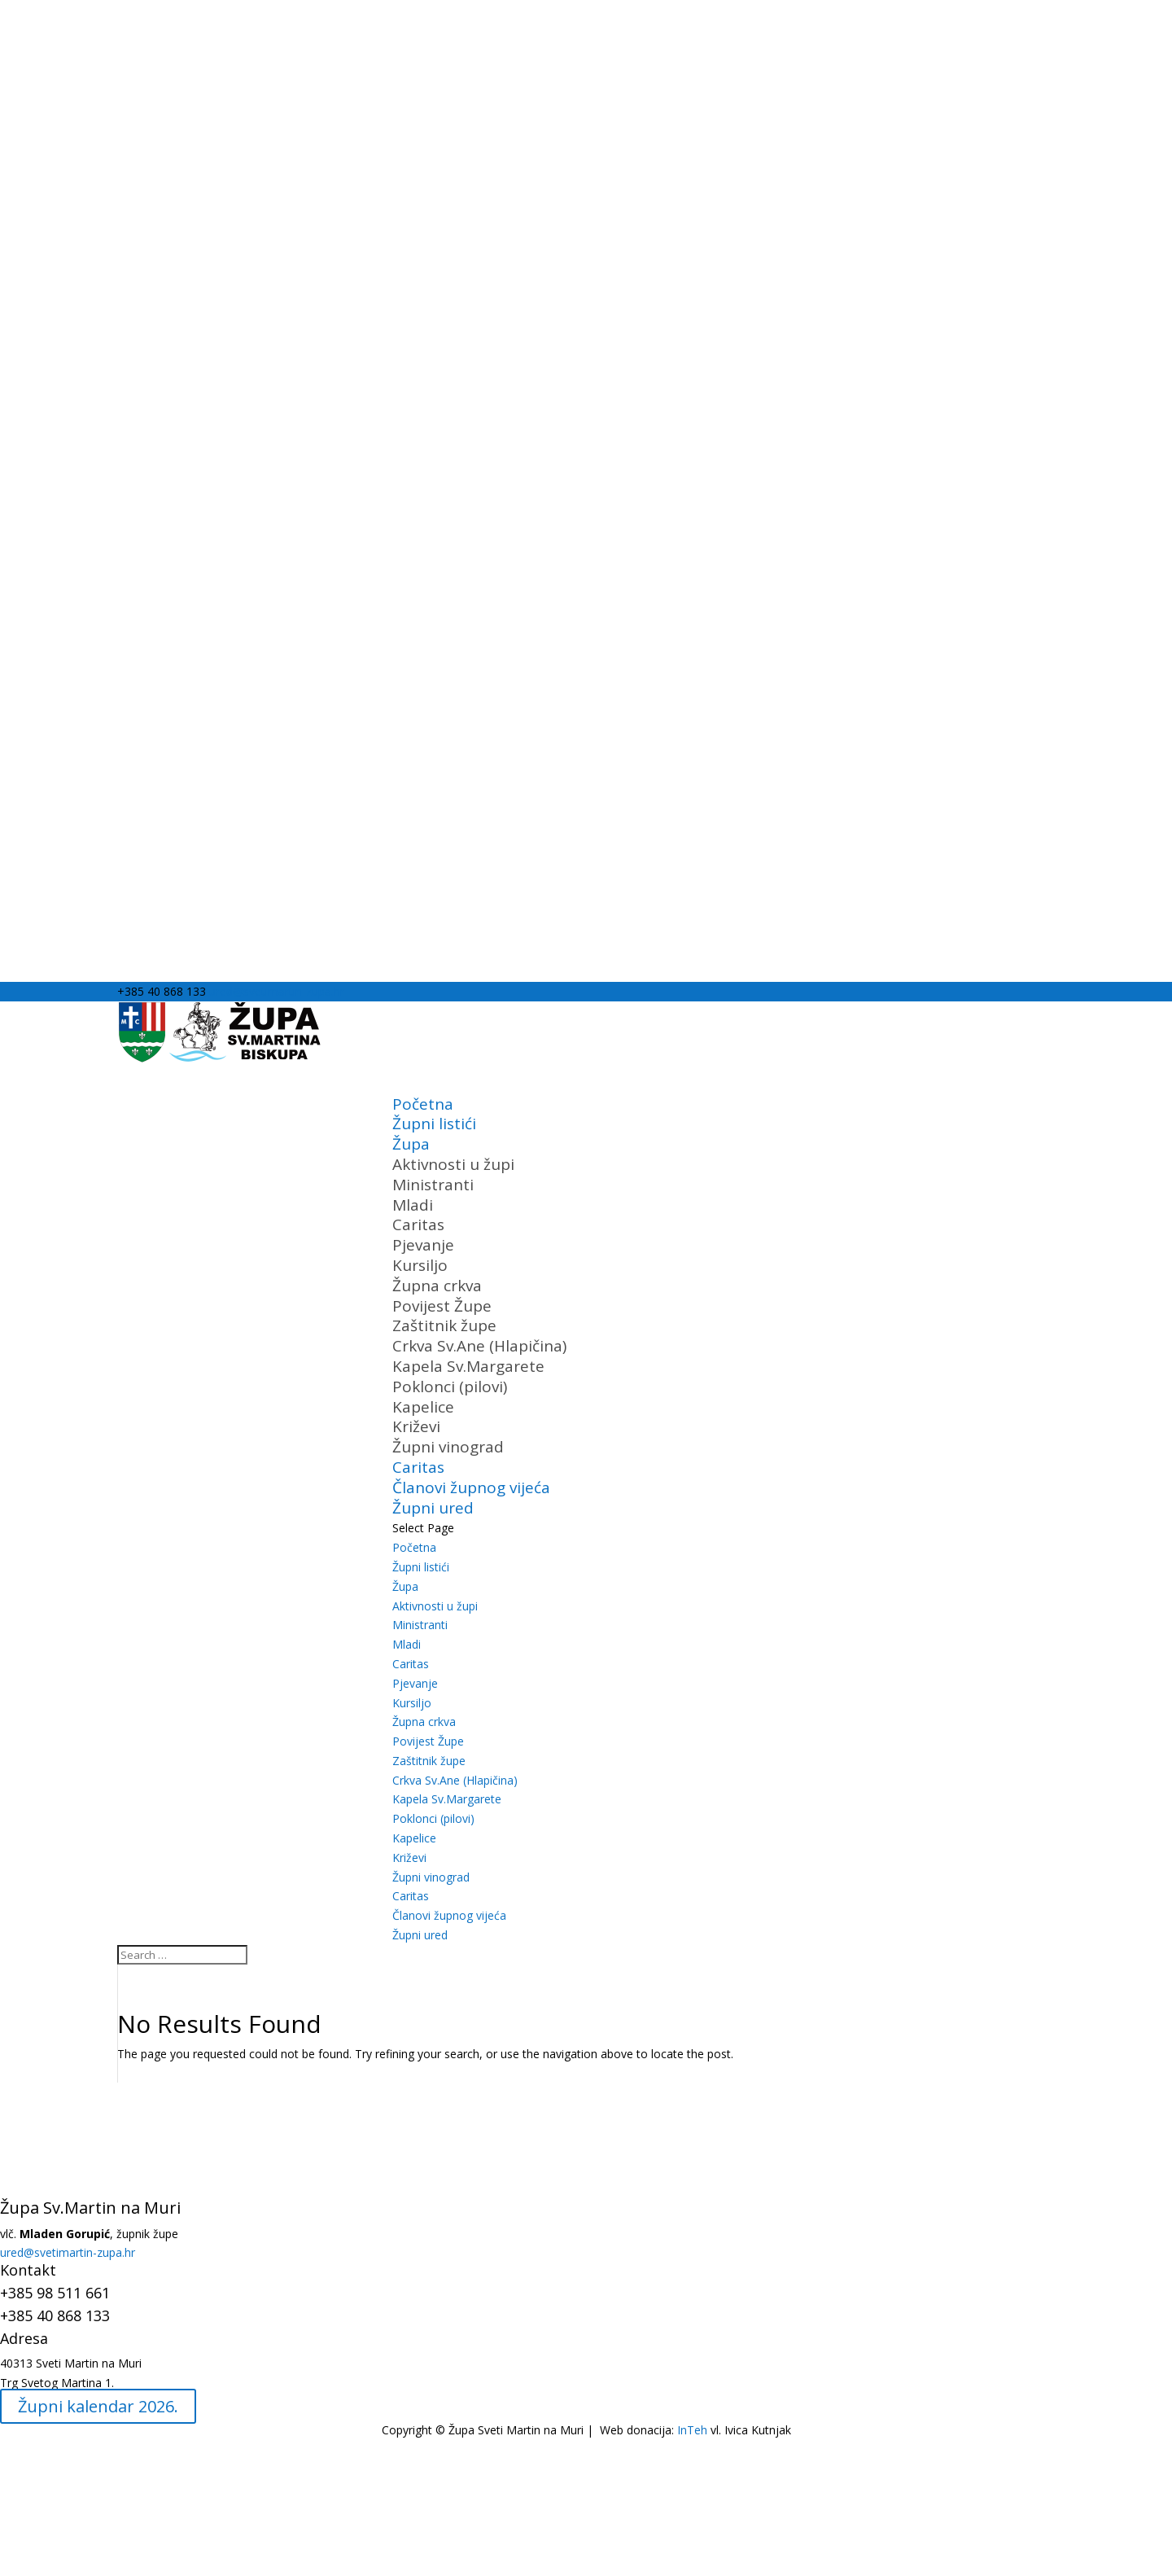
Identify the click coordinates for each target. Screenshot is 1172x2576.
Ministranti (433, 1184)
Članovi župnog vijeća (449, 1915)
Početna (414, 1547)
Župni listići (434, 1123)
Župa (405, 1586)
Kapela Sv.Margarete (468, 1366)
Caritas (418, 1224)
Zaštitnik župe (444, 1325)
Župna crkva (437, 1285)
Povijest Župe (442, 1305)
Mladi (412, 1205)
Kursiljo (420, 1265)
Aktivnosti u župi (453, 1164)
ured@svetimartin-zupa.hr (67, 2252)
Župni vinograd (448, 1446)
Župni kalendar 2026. (98, 2406)
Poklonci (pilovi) (449, 1386)
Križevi (416, 1426)
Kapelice (423, 1406)
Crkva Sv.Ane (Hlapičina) (479, 1345)
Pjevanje (423, 1244)
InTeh (690, 2430)
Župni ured (420, 1935)
